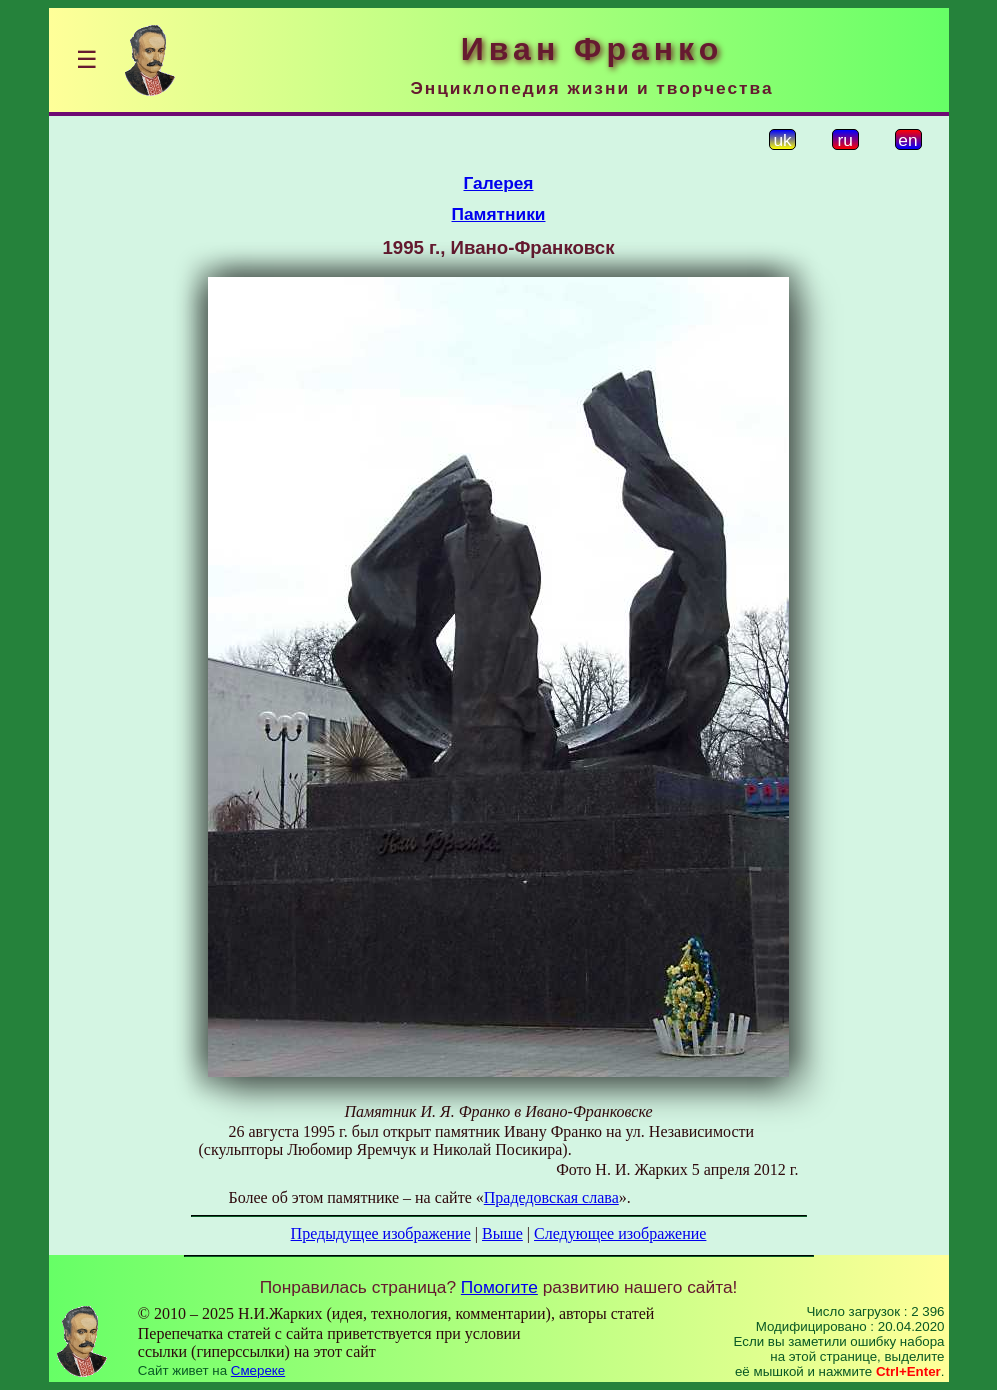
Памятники (499, 214)
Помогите (499, 1287)
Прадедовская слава (551, 1197)
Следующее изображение (620, 1233)
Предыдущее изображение (381, 1233)
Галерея (499, 183)
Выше (502, 1233)
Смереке (258, 1370)
